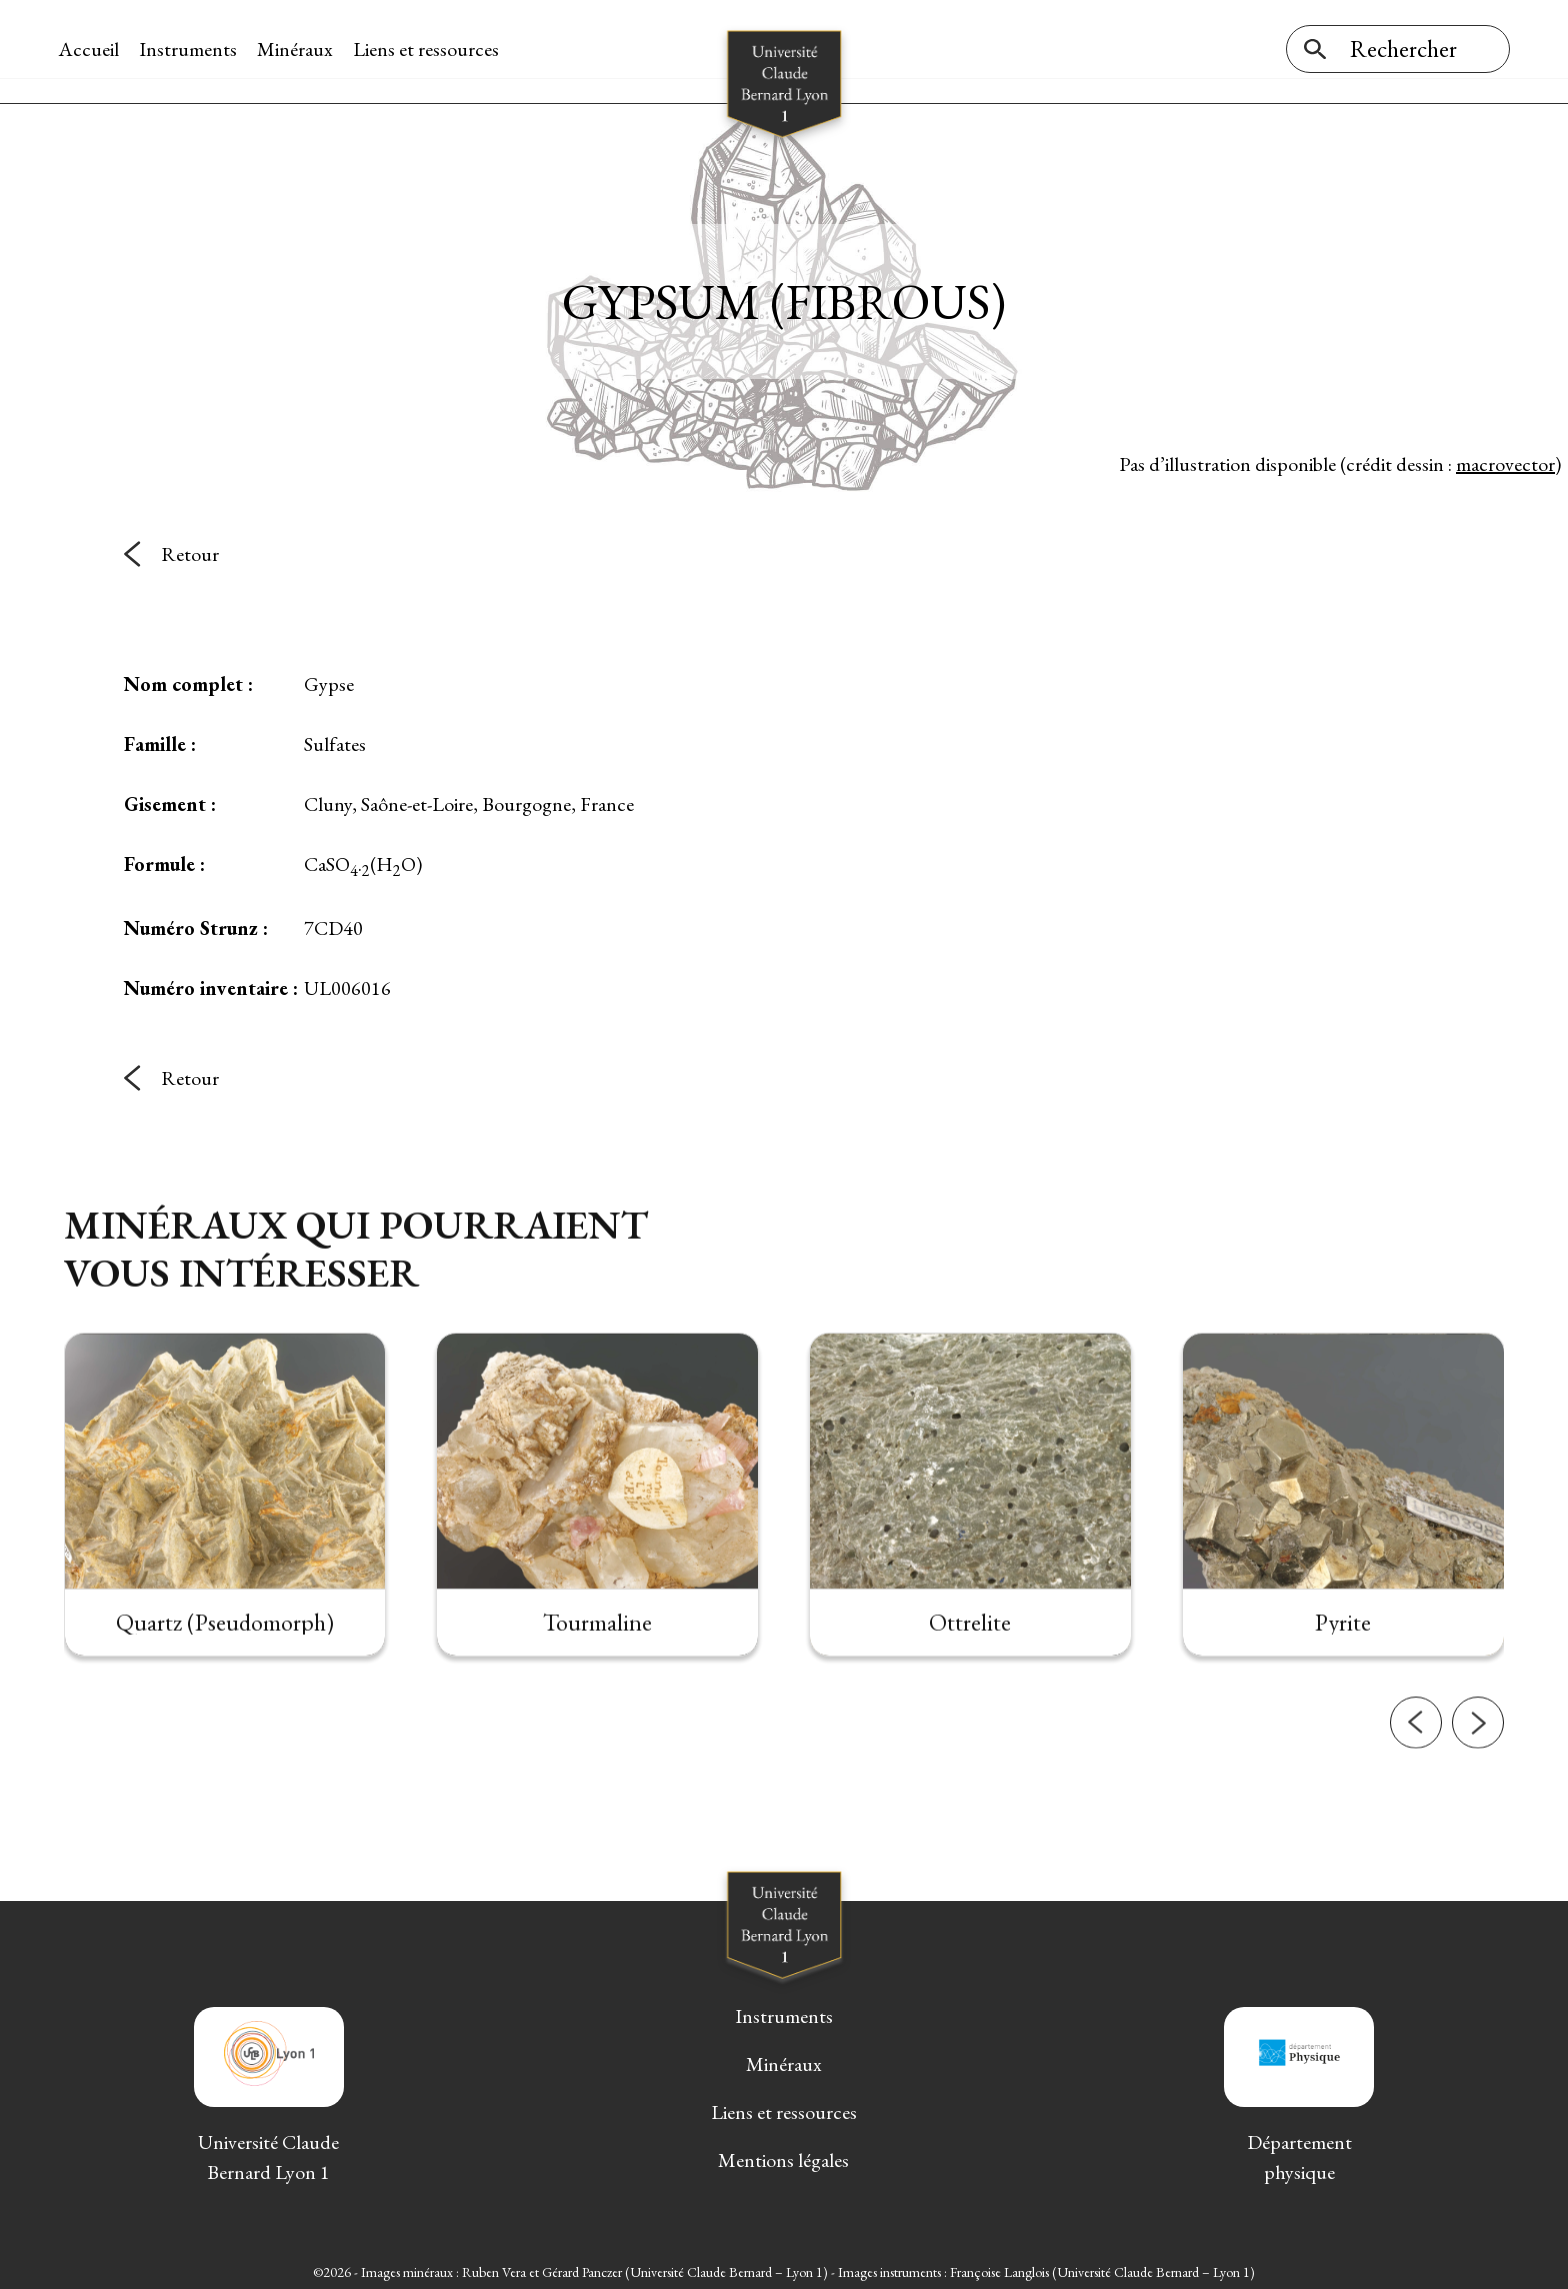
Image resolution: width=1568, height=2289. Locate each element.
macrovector (1505, 459)
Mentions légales (783, 2156)
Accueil (94, 49)
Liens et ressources (432, 49)
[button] (1416, 1808)
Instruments (194, 49)
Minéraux (301, 49)
